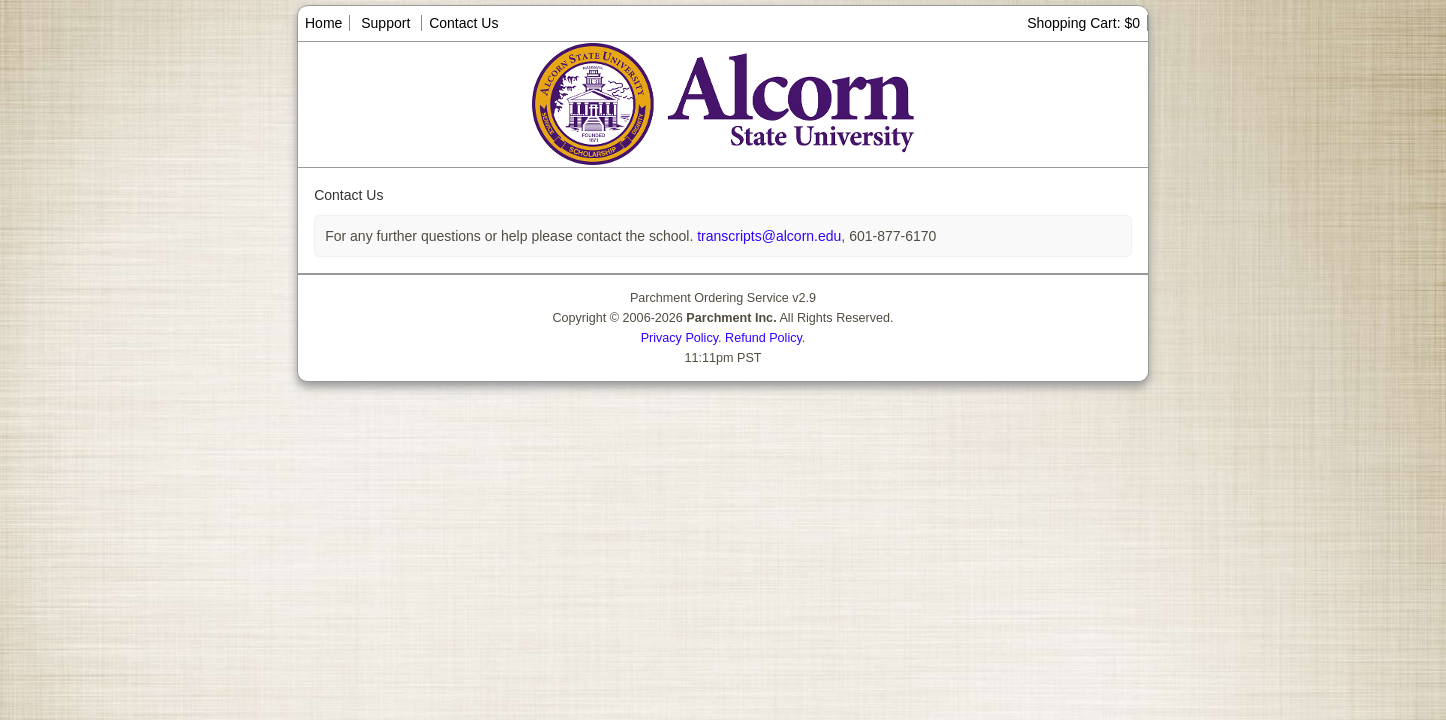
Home (323, 23)
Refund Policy (763, 338)
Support (385, 23)
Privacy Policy (679, 338)
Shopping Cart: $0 (1083, 23)
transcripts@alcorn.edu (767, 236)
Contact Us (463, 23)
